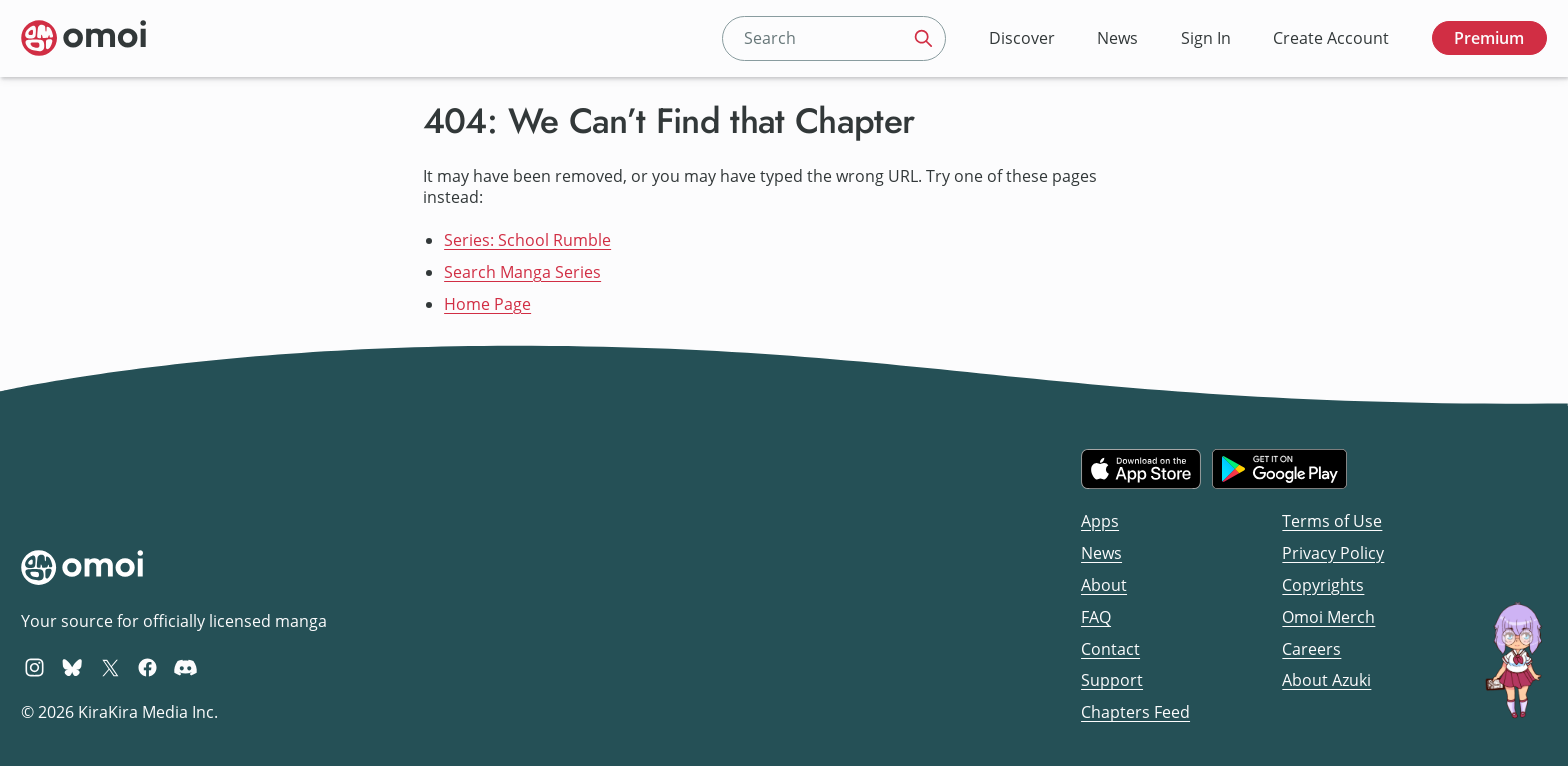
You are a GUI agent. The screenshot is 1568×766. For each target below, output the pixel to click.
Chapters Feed (1135, 712)
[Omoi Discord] (185, 667)
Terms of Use (1332, 521)
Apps (1100, 521)
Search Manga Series (522, 272)
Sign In (1206, 38)
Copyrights (1323, 585)
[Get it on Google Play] (1279, 469)
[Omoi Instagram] (34, 667)
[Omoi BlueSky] (72, 667)
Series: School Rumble (527, 240)
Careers (1311, 649)
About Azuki (1326, 680)
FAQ (1096, 617)
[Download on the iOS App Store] (1141, 469)
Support (1112, 680)
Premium (1489, 38)
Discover (1022, 38)
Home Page (487, 304)
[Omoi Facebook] (147, 667)
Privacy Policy (1333, 553)
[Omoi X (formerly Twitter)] (110, 667)
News (1117, 38)
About (1104, 585)
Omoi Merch (1328, 617)
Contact (1110, 649)
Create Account (1331, 38)
